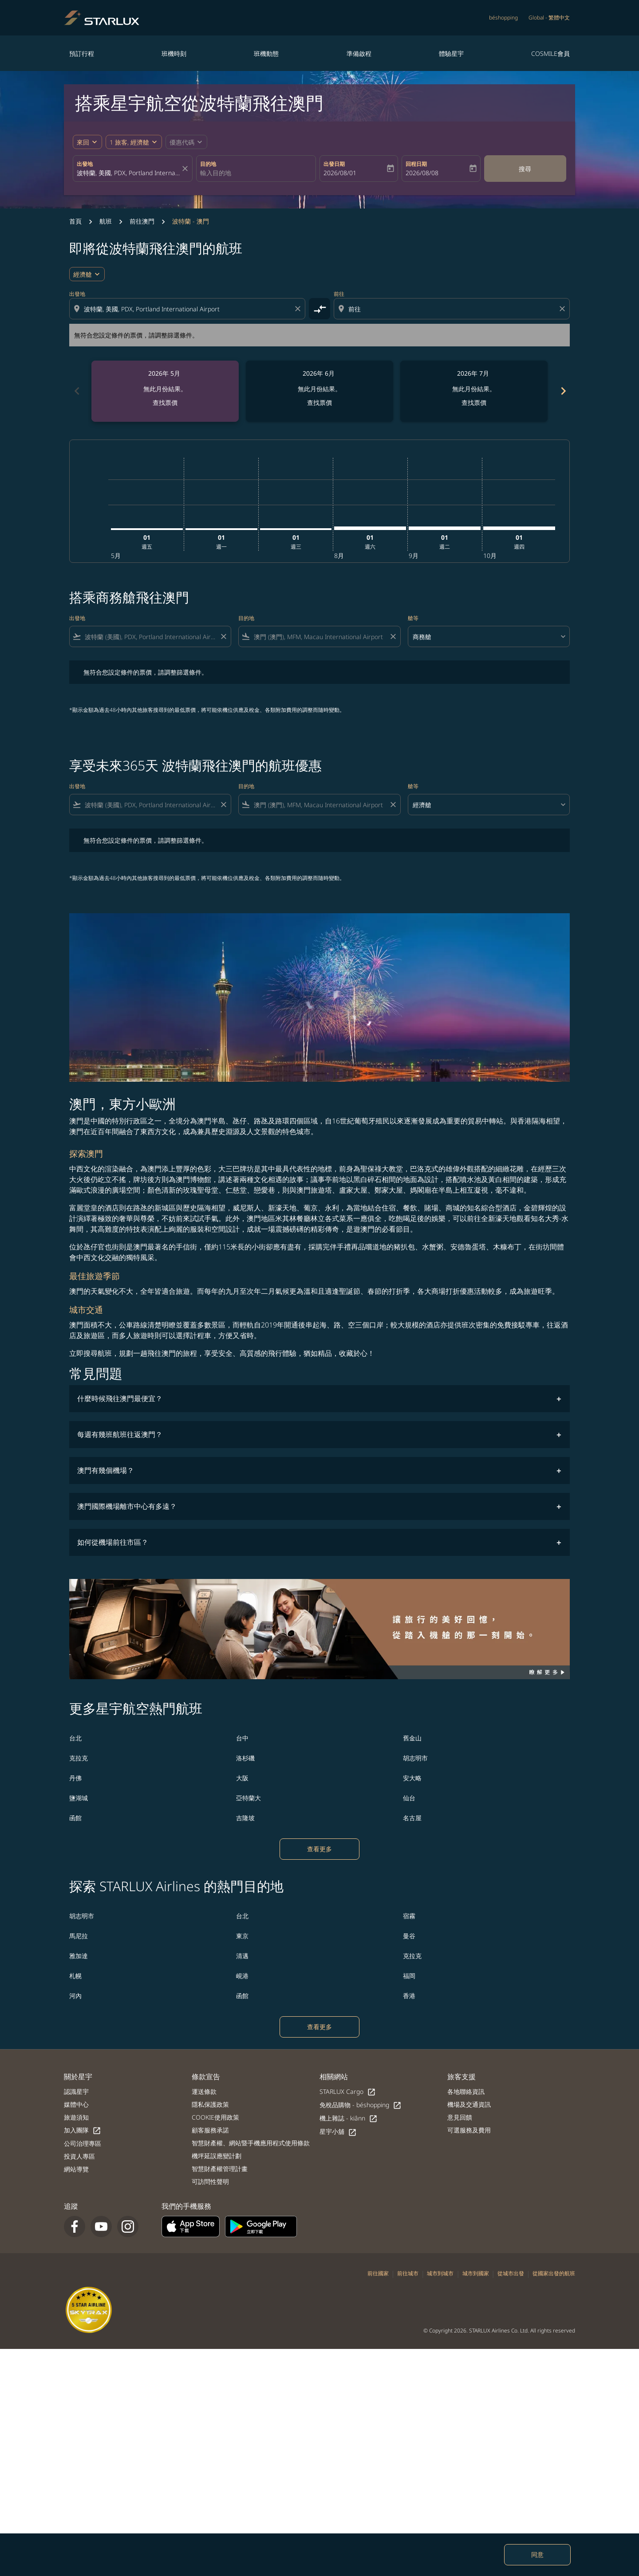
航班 (105, 221)
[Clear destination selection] (563, 308)
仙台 (409, 1798)
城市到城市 (440, 2273)
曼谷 (409, 1936)
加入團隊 (82, 2130)
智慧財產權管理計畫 (220, 2168)
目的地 (208, 164)
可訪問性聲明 (210, 2181)
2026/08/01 (339, 173)
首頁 (75, 221)
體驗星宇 (451, 53)
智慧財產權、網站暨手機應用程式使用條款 (251, 2143)
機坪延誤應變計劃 (216, 2156)
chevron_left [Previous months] (76, 391)
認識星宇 (76, 2091)
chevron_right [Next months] (563, 391)
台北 (75, 1738)
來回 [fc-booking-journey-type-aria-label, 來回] (83, 142)
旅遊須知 (76, 2117)
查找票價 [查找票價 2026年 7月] (474, 402)
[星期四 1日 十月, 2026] (519, 528)
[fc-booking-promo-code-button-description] (182, 142)
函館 (75, 1818)
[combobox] (128, 172)
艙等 (413, 618)
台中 (242, 1738)
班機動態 (266, 53)
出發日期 (334, 164)
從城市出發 (510, 2273)
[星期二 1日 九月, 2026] (445, 528)
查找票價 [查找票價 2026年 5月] (165, 402)
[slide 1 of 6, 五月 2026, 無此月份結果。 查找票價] (165, 391)
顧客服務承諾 (210, 2130)
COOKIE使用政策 (215, 2117)
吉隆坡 (245, 1818)
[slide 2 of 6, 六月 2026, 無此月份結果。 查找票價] (319, 391)
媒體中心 (76, 2104)
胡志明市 (415, 1758)
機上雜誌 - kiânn (349, 2118)
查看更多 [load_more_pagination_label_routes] (319, 1849)
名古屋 (412, 1818)
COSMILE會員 (550, 53)
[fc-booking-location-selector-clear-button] (186, 168)
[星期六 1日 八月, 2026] (370, 528)
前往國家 (378, 2273)
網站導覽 (76, 2169)
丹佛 (75, 1778)
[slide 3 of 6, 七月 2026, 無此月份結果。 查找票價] (474, 391)
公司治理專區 (82, 2143)
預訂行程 (81, 53)
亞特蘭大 (248, 1798)
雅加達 (78, 1956)
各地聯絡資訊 (466, 2091)
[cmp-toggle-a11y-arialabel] (319, 308)
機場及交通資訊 (469, 2104)
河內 (75, 1995)
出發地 (85, 164)
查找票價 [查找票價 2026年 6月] (319, 402)
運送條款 (204, 2091)
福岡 (409, 1975)
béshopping (503, 17)
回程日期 (416, 164)
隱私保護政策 (210, 2104)
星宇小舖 (338, 2131)
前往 (339, 294)
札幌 (75, 1975)
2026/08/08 (422, 173)
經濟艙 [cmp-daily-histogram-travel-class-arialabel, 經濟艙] (82, 274)
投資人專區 (79, 2156)
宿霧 (409, 1916)
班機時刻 (174, 53)
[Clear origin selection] (299, 308)
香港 (409, 1995)
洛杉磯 (245, 1758)
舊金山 (412, 1738)
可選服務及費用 (469, 2130)
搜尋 (525, 169)
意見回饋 (459, 2117)
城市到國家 (475, 2273)
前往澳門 (142, 221)
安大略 (412, 1778)
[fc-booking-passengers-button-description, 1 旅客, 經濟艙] (129, 142)
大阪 (242, 1778)
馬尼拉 (78, 1936)
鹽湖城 (78, 1798)
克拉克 (78, 1758)
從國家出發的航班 (553, 2273)
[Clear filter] (223, 636)
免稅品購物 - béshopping (361, 2105)
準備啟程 (359, 53)
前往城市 (407, 2273)
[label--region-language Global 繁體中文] (549, 18)
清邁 (242, 1956)
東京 (242, 1936)
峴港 (242, 1975)
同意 (537, 2554)
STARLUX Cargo (348, 2092)
